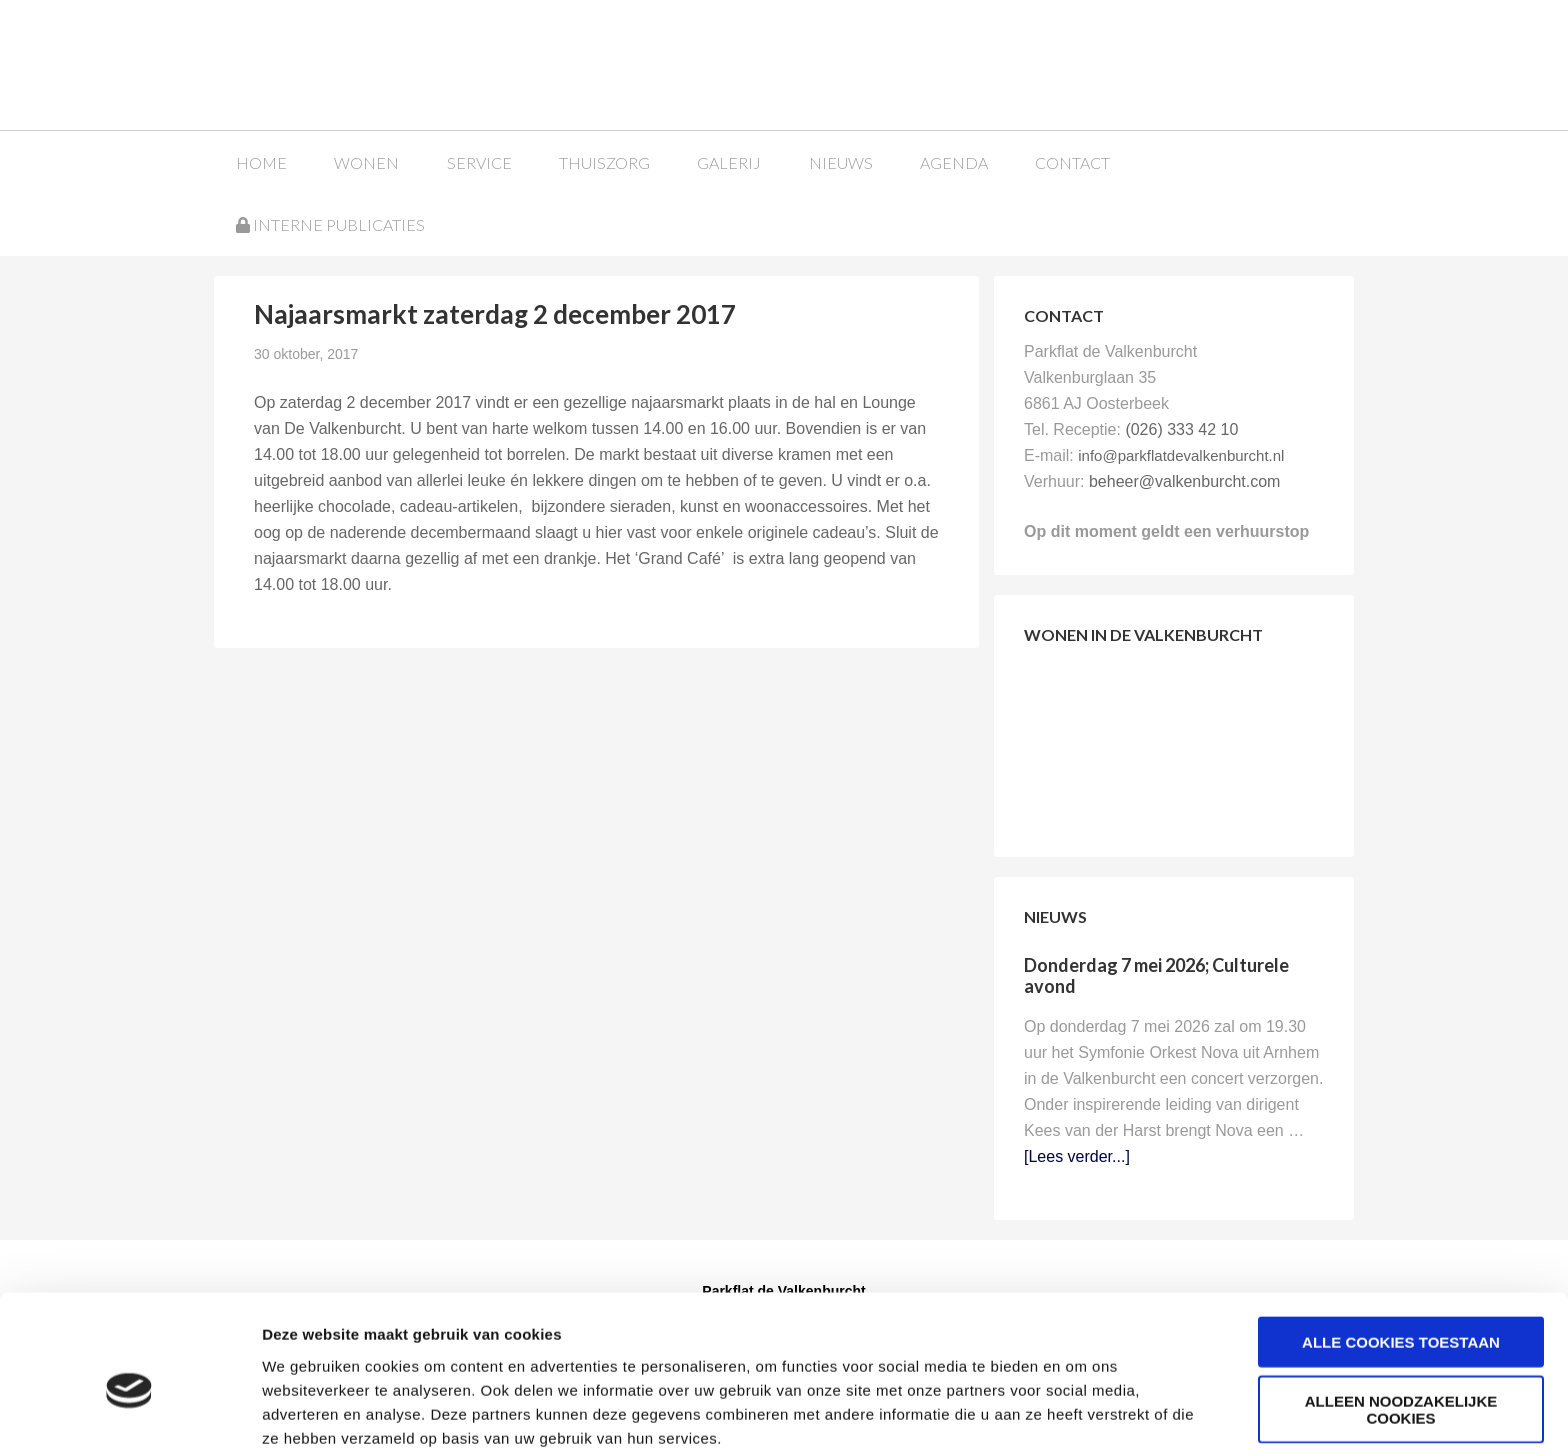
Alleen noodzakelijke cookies (1401, 1324)
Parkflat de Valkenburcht (367, 62)
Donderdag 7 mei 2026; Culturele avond (1156, 975)
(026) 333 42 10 (1181, 428)
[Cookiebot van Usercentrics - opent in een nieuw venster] (129, 1417)
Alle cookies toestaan (1401, 1256)
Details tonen (1080, 1416)
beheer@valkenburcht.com (1184, 480)
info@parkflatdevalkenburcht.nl (1181, 454)
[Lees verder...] (1077, 1155)
